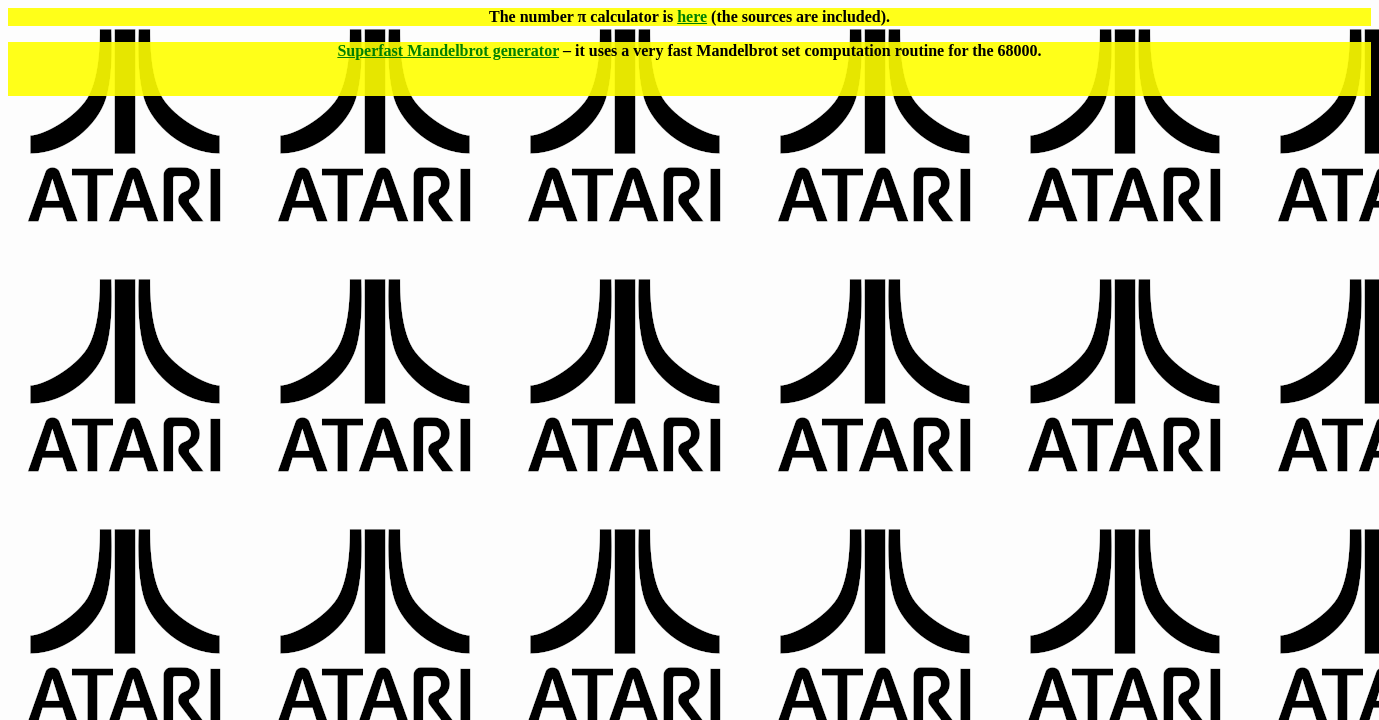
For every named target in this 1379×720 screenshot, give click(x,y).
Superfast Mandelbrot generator (448, 50)
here (692, 16)
